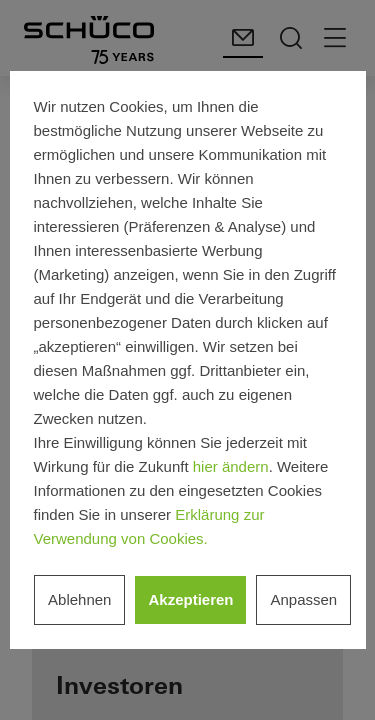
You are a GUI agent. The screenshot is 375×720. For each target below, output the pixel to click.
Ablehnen (79, 599)
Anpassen (303, 599)
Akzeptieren (190, 599)
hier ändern (231, 466)
